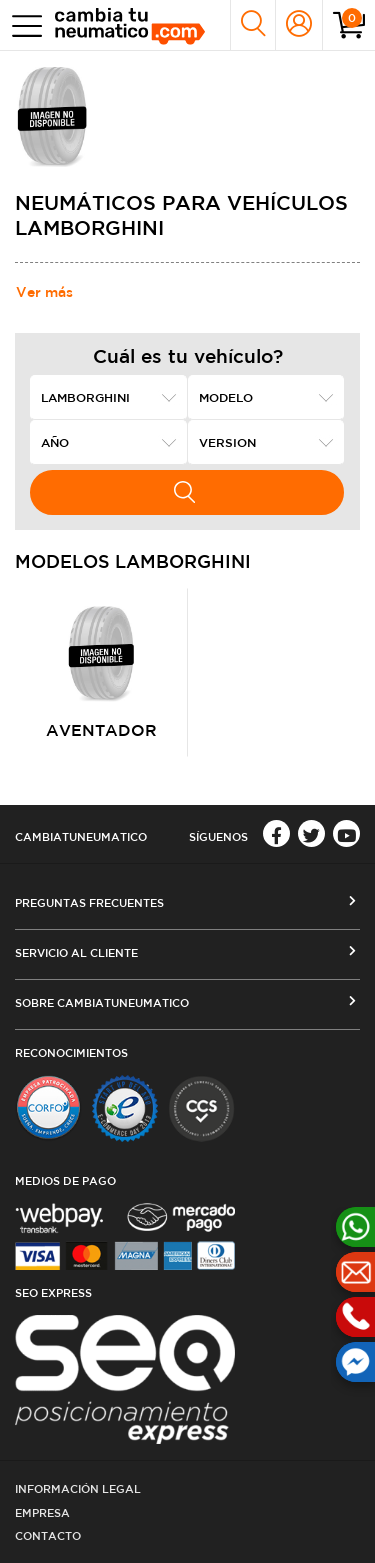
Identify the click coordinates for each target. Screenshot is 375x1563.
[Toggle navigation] (22, 25)
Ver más (44, 292)
